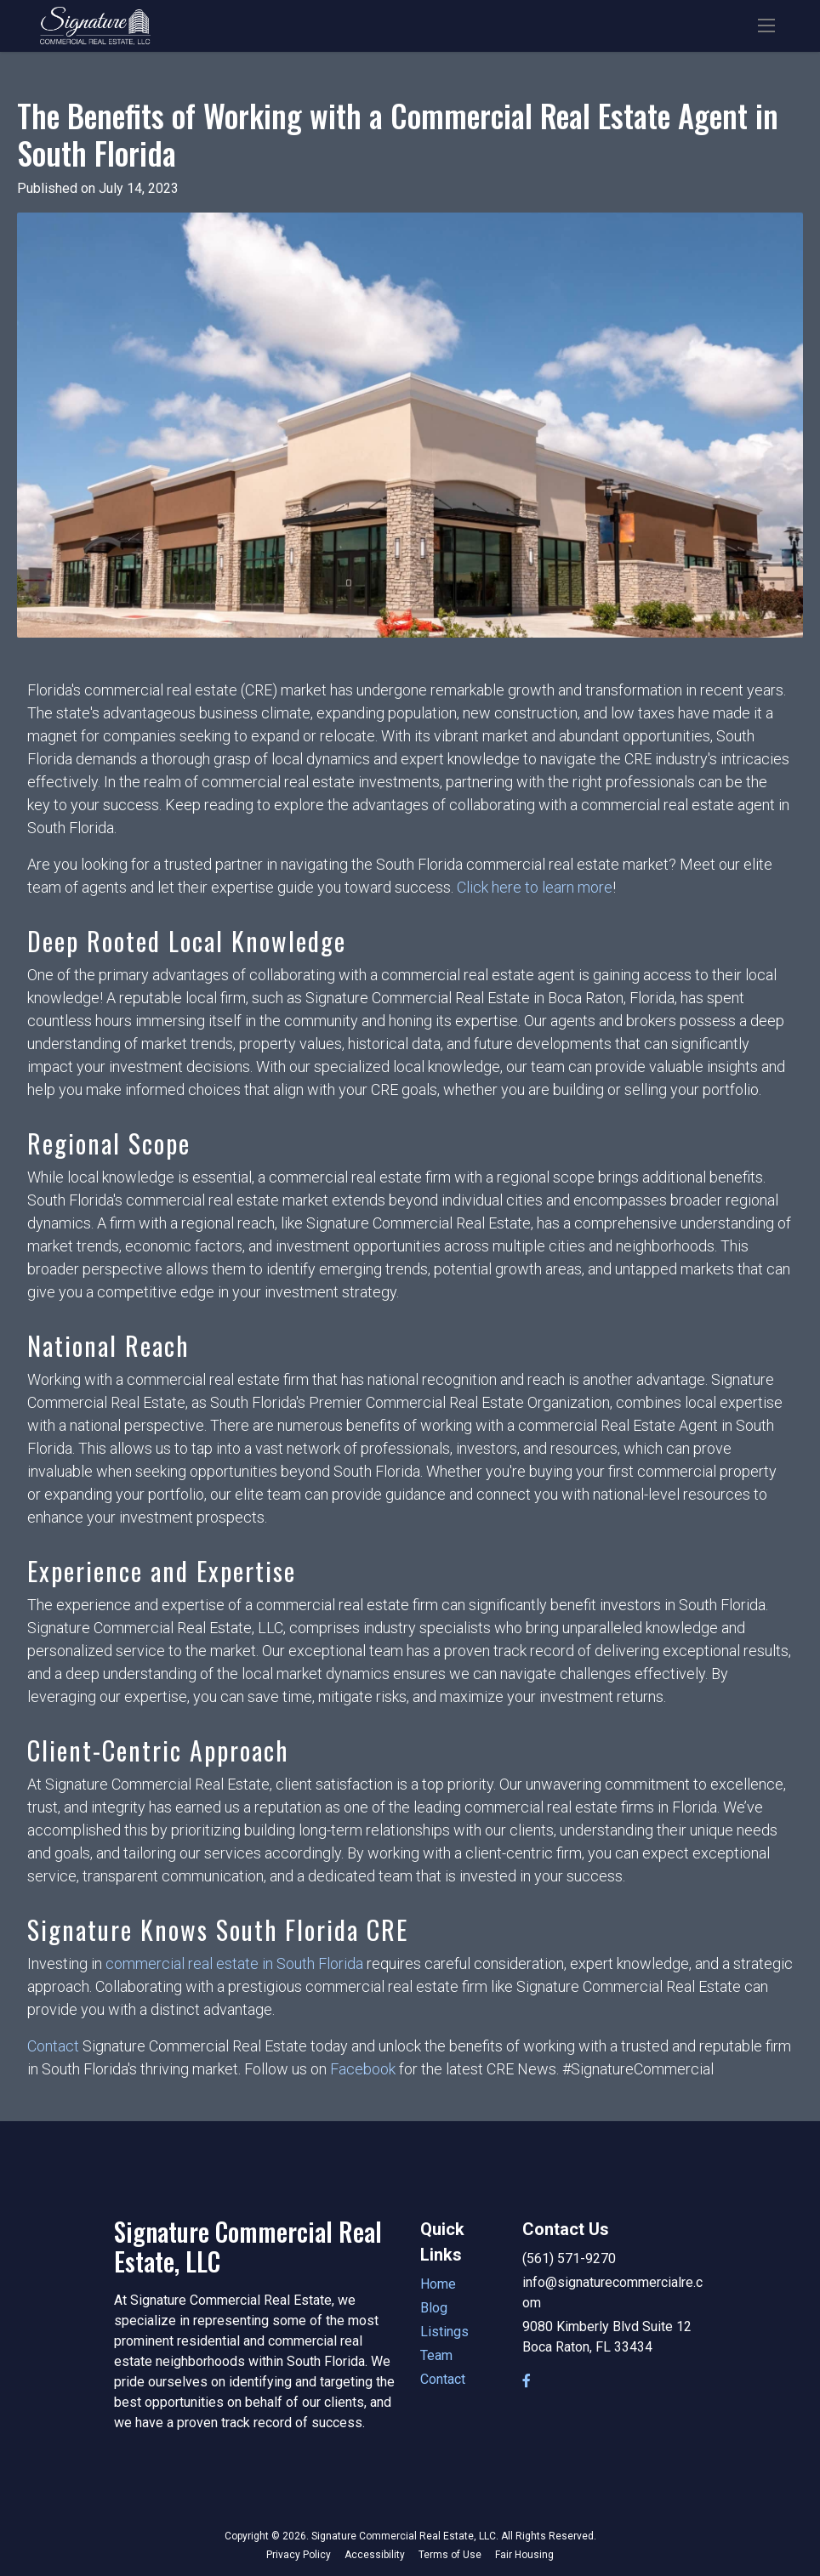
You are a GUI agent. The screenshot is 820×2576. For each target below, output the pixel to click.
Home (438, 2284)
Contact (53, 2046)
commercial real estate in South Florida (234, 1963)
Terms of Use (450, 2555)
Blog (433, 2308)
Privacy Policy (298, 2555)
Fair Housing (524, 2555)
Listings (444, 2332)
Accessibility (375, 2555)
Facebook (363, 2069)
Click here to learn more (534, 887)
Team (436, 2355)
